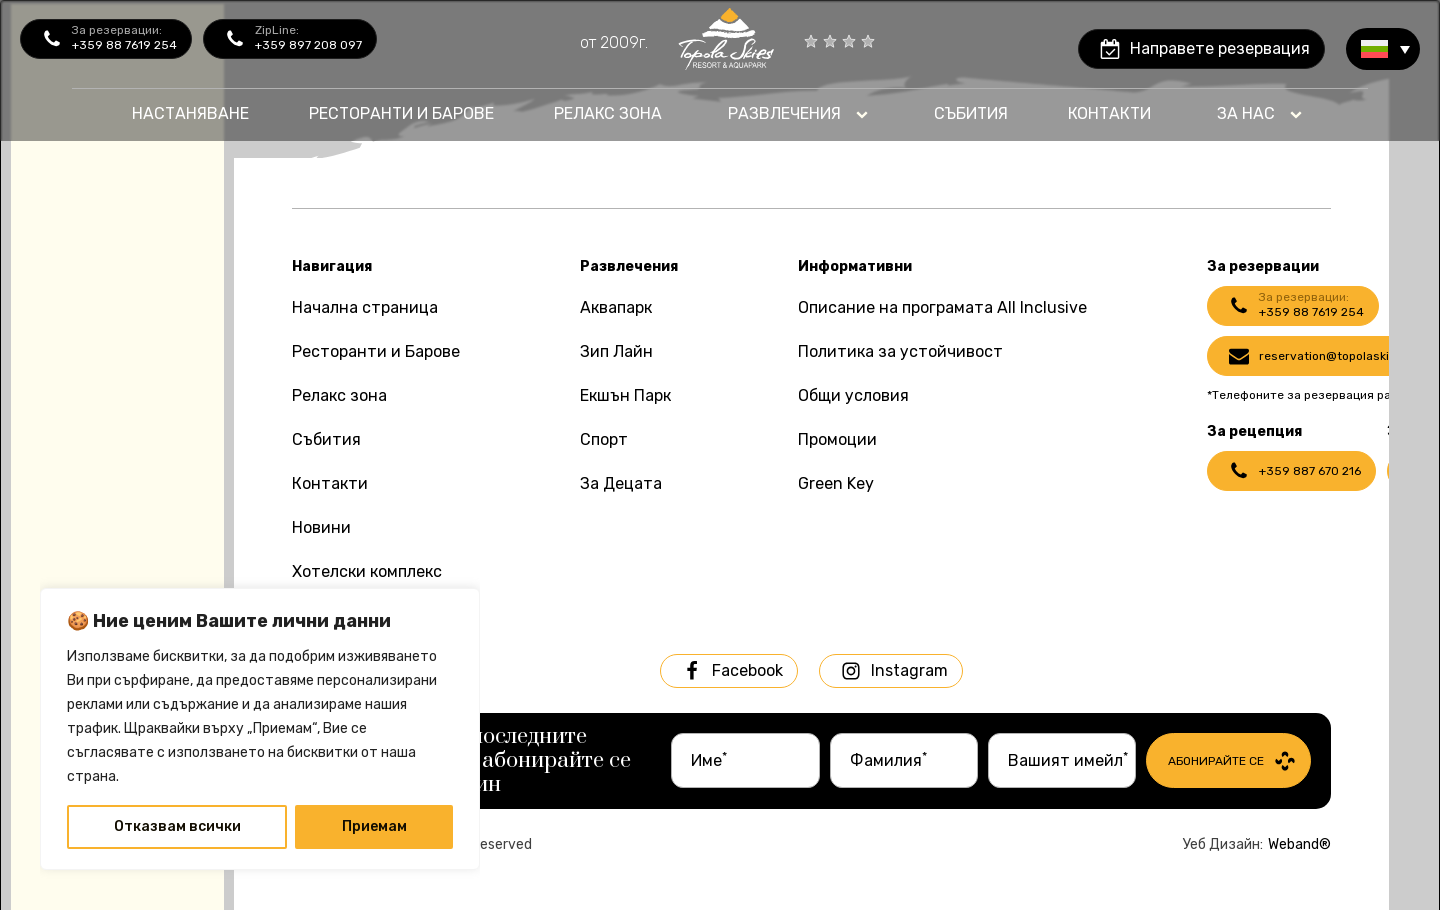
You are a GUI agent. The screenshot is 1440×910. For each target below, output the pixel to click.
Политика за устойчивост (900, 351)
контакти (1109, 113)
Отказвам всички (177, 826)
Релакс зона (339, 395)
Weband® (1299, 844)
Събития (971, 113)
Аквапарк (616, 307)
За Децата (621, 483)
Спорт (604, 439)
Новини (321, 527)
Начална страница (365, 307)
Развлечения (784, 113)
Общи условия (853, 395)
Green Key (836, 483)
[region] (260, 729)
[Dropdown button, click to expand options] (798, 114)
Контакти (330, 483)
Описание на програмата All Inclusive (942, 307)
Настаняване (190, 113)
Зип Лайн (616, 351)
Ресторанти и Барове (376, 351)
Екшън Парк (625, 395)
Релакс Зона (608, 113)
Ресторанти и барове (401, 113)
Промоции (837, 439)
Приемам (374, 826)
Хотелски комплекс (367, 571)
